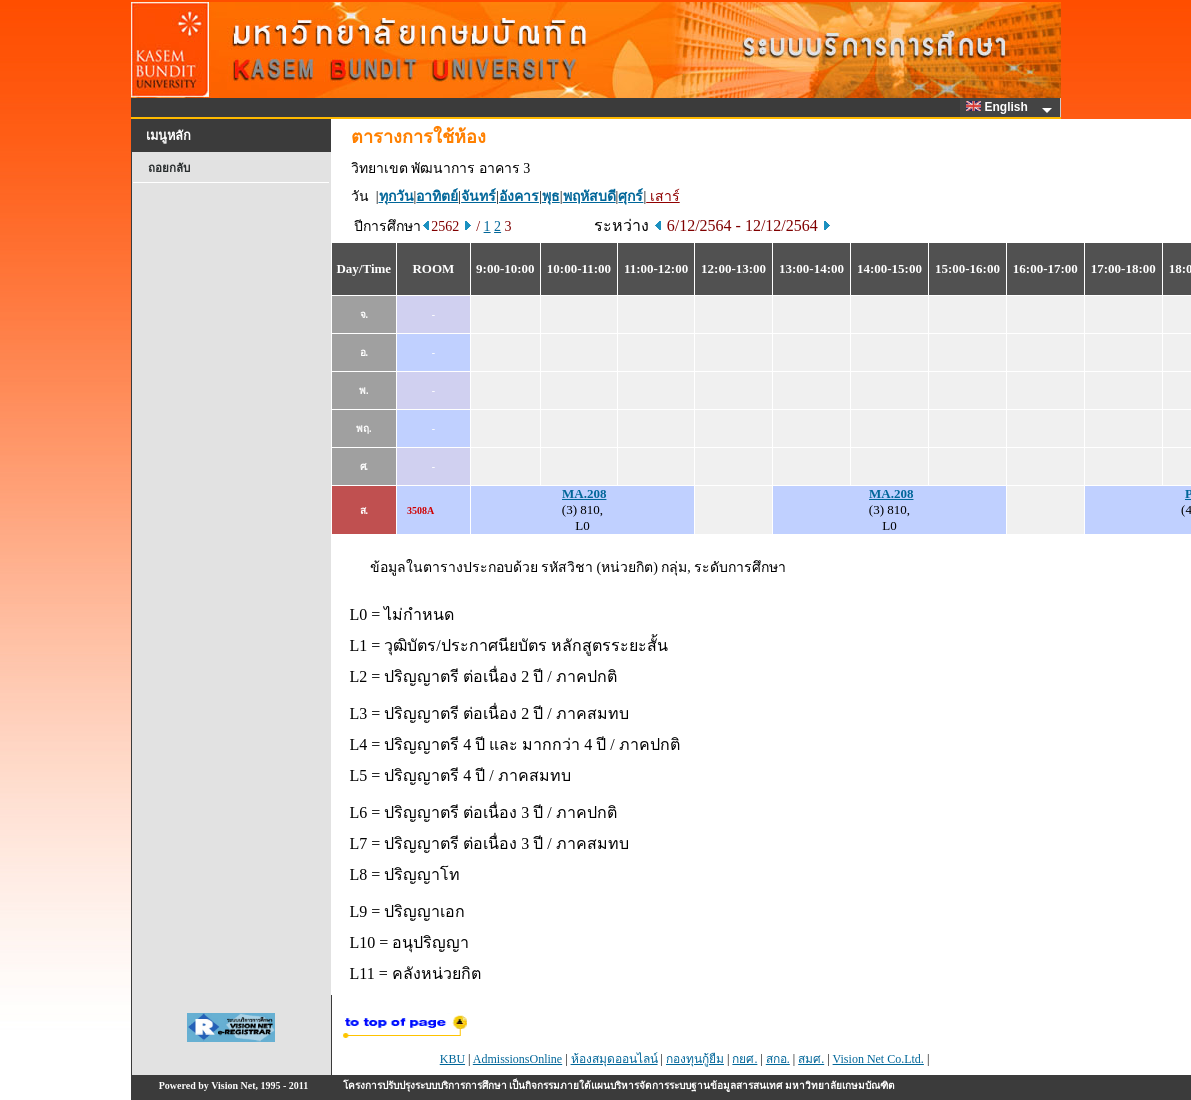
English (1000, 107)
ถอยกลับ (169, 168)
